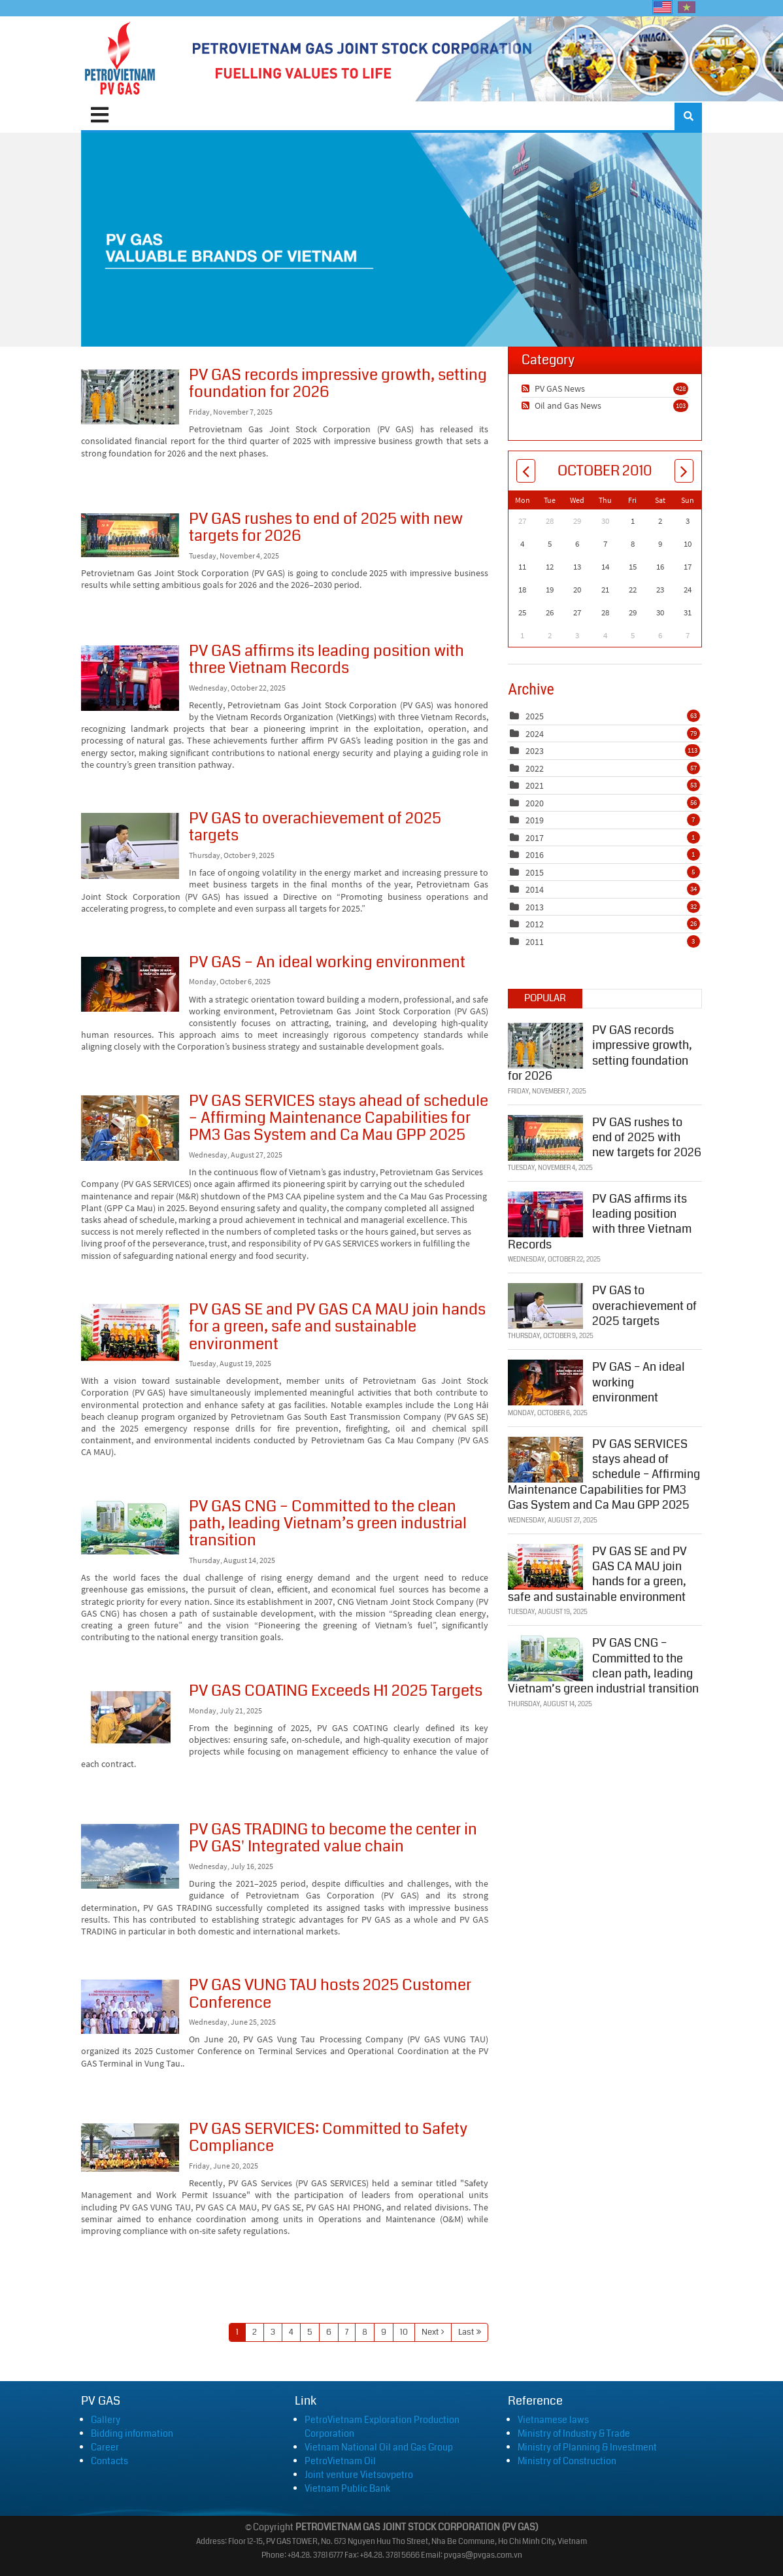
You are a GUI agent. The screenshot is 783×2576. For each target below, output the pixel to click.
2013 (534, 907)
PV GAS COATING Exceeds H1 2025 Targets (130, 1717)
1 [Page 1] (237, 2332)
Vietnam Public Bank (347, 2488)
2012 (534, 924)
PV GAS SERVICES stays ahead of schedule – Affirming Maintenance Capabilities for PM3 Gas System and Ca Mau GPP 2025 (130, 1128)
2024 (534, 734)
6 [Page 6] (328, 2332)
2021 (534, 785)
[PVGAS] (120, 58)
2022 (534, 768)
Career (105, 2447)
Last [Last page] (466, 2332)
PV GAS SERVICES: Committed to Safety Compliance (130, 2147)
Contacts (109, 2460)
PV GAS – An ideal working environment (130, 984)
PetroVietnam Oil (340, 2460)
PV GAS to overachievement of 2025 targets (130, 846)
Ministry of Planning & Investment (587, 2447)
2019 (534, 820)
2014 (534, 889)
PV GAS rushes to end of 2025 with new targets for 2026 (130, 535)
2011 (534, 942)
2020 (534, 803)
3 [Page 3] (273, 2332)
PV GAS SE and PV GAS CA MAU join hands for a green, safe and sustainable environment (130, 1332)
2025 (534, 716)
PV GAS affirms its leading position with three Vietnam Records (130, 678)
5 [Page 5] (309, 2332)
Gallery (105, 2419)
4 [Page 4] (291, 2332)
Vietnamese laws (553, 2419)
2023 (534, 751)
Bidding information (132, 2433)
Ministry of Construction (567, 2460)
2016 (534, 855)
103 (681, 405)
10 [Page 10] (404, 2332)
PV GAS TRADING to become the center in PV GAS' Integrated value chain (130, 1856)
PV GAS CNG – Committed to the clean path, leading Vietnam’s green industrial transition (130, 1527)
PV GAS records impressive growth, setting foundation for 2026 (130, 396)
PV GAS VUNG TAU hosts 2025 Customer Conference (130, 2007)
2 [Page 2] (254, 2332)
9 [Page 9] (383, 2332)
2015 (534, 872)
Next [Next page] (430, 2332)
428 (681, 388)
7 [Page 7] (346, 2332)
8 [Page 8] (364, 2332)
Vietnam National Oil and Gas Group (379, 2447)
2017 (534, 838)
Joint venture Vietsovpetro (359, 2474)
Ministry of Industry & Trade (574, 2433)
